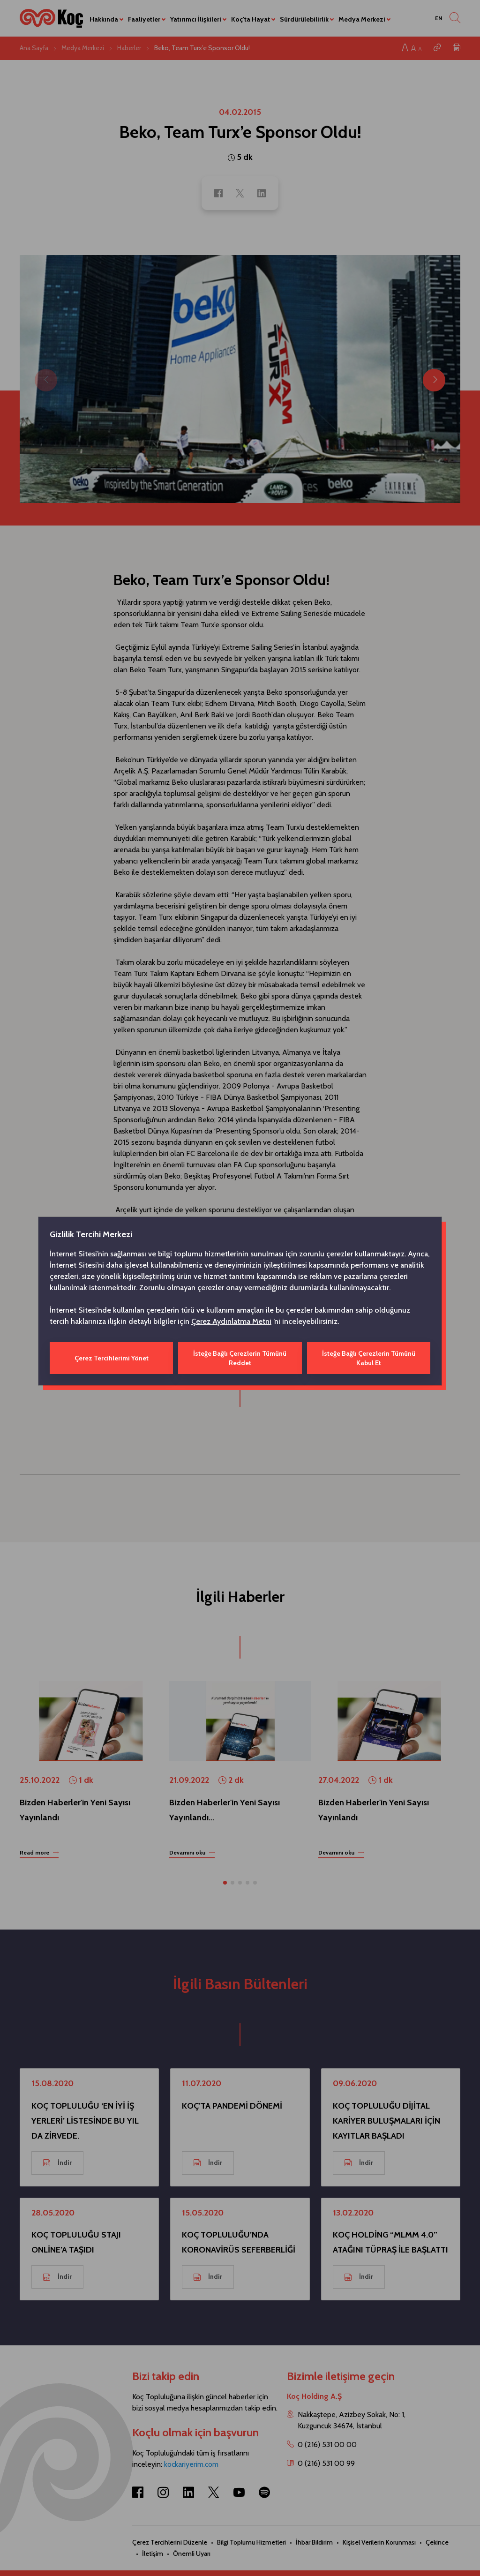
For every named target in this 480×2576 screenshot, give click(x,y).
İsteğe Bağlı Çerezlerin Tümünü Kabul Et (368, 1358)
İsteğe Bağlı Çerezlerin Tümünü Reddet (239, 1358)
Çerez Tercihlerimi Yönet (112, 1358)
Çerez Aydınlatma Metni (231, 1321)
